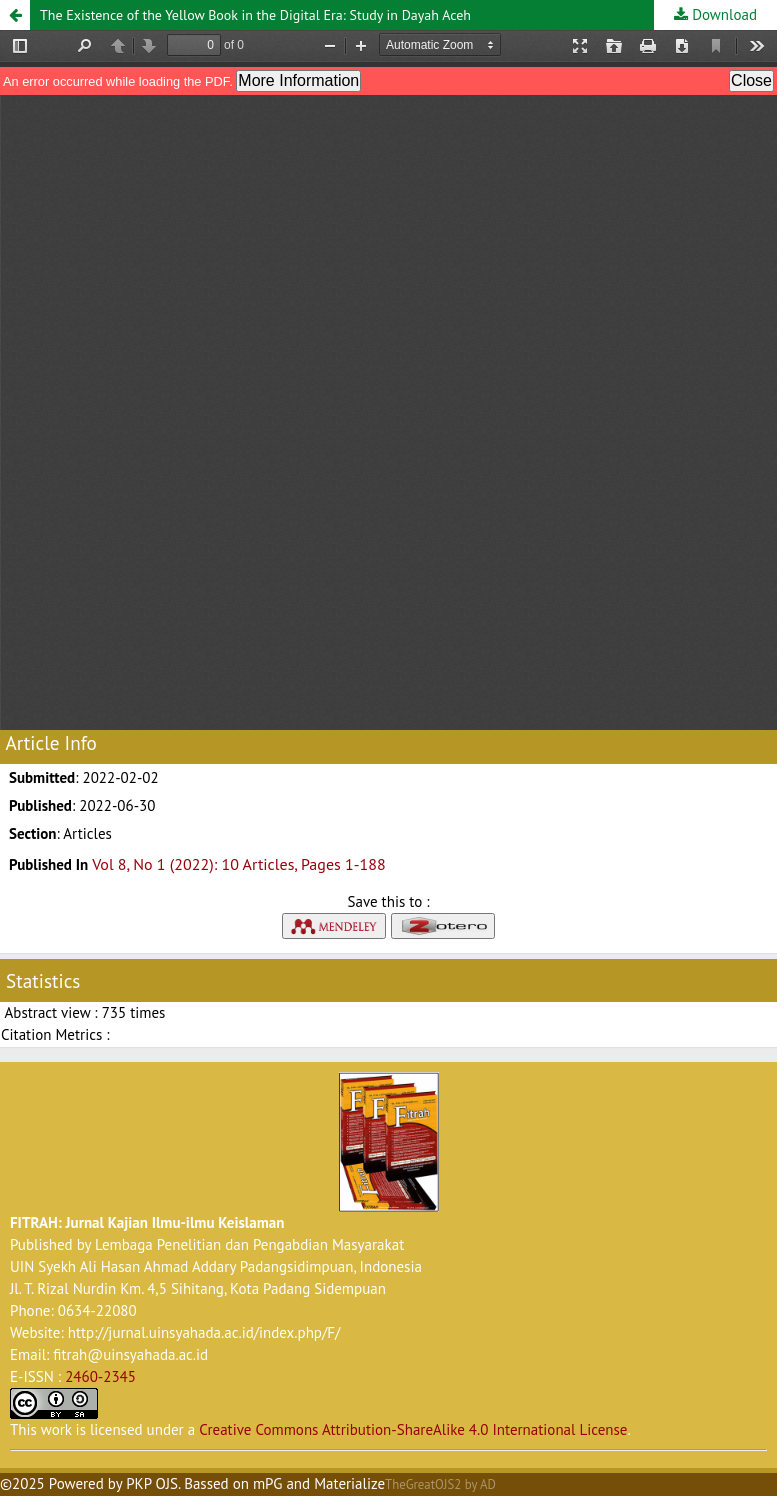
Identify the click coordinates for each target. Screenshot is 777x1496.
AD (488, 1484)
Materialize (349, 1483)
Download (722, 14)
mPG (268, 1483)
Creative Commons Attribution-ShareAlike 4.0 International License (413, 1429)
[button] (15, 15)
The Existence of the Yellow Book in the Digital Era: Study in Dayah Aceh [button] (255, 15)
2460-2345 (100, 1376)
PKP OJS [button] (152, 1483)
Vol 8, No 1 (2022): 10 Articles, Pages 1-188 (239, 864)
